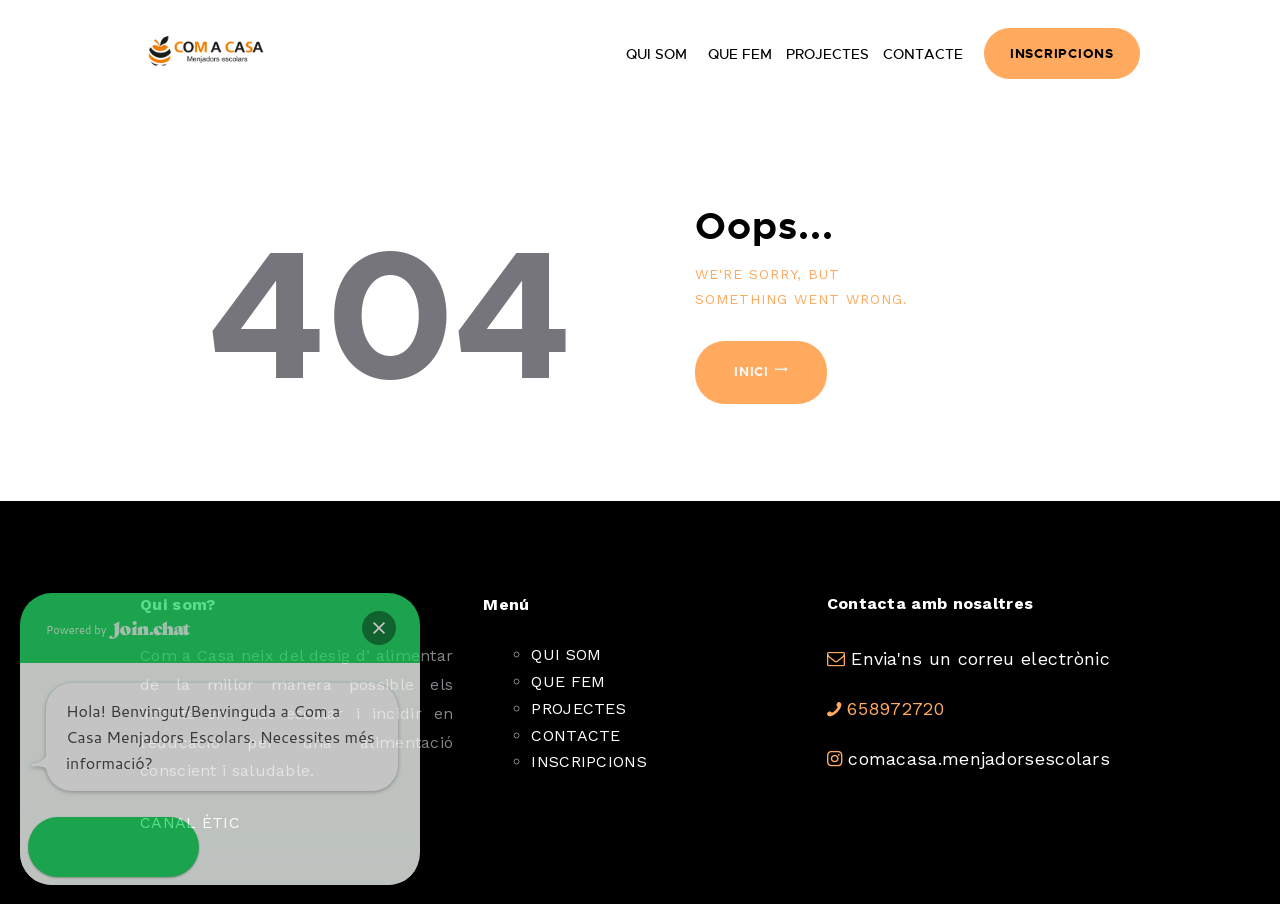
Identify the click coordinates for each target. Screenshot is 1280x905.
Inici (751, 371)
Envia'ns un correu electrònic (980, 658)
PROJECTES (578, 708)
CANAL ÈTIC (190, 822)
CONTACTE (575, 735)
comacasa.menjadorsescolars (979, 758)
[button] (58, 847)
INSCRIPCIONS (589, 761)
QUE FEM (568, 681)
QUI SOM (566, 654)
